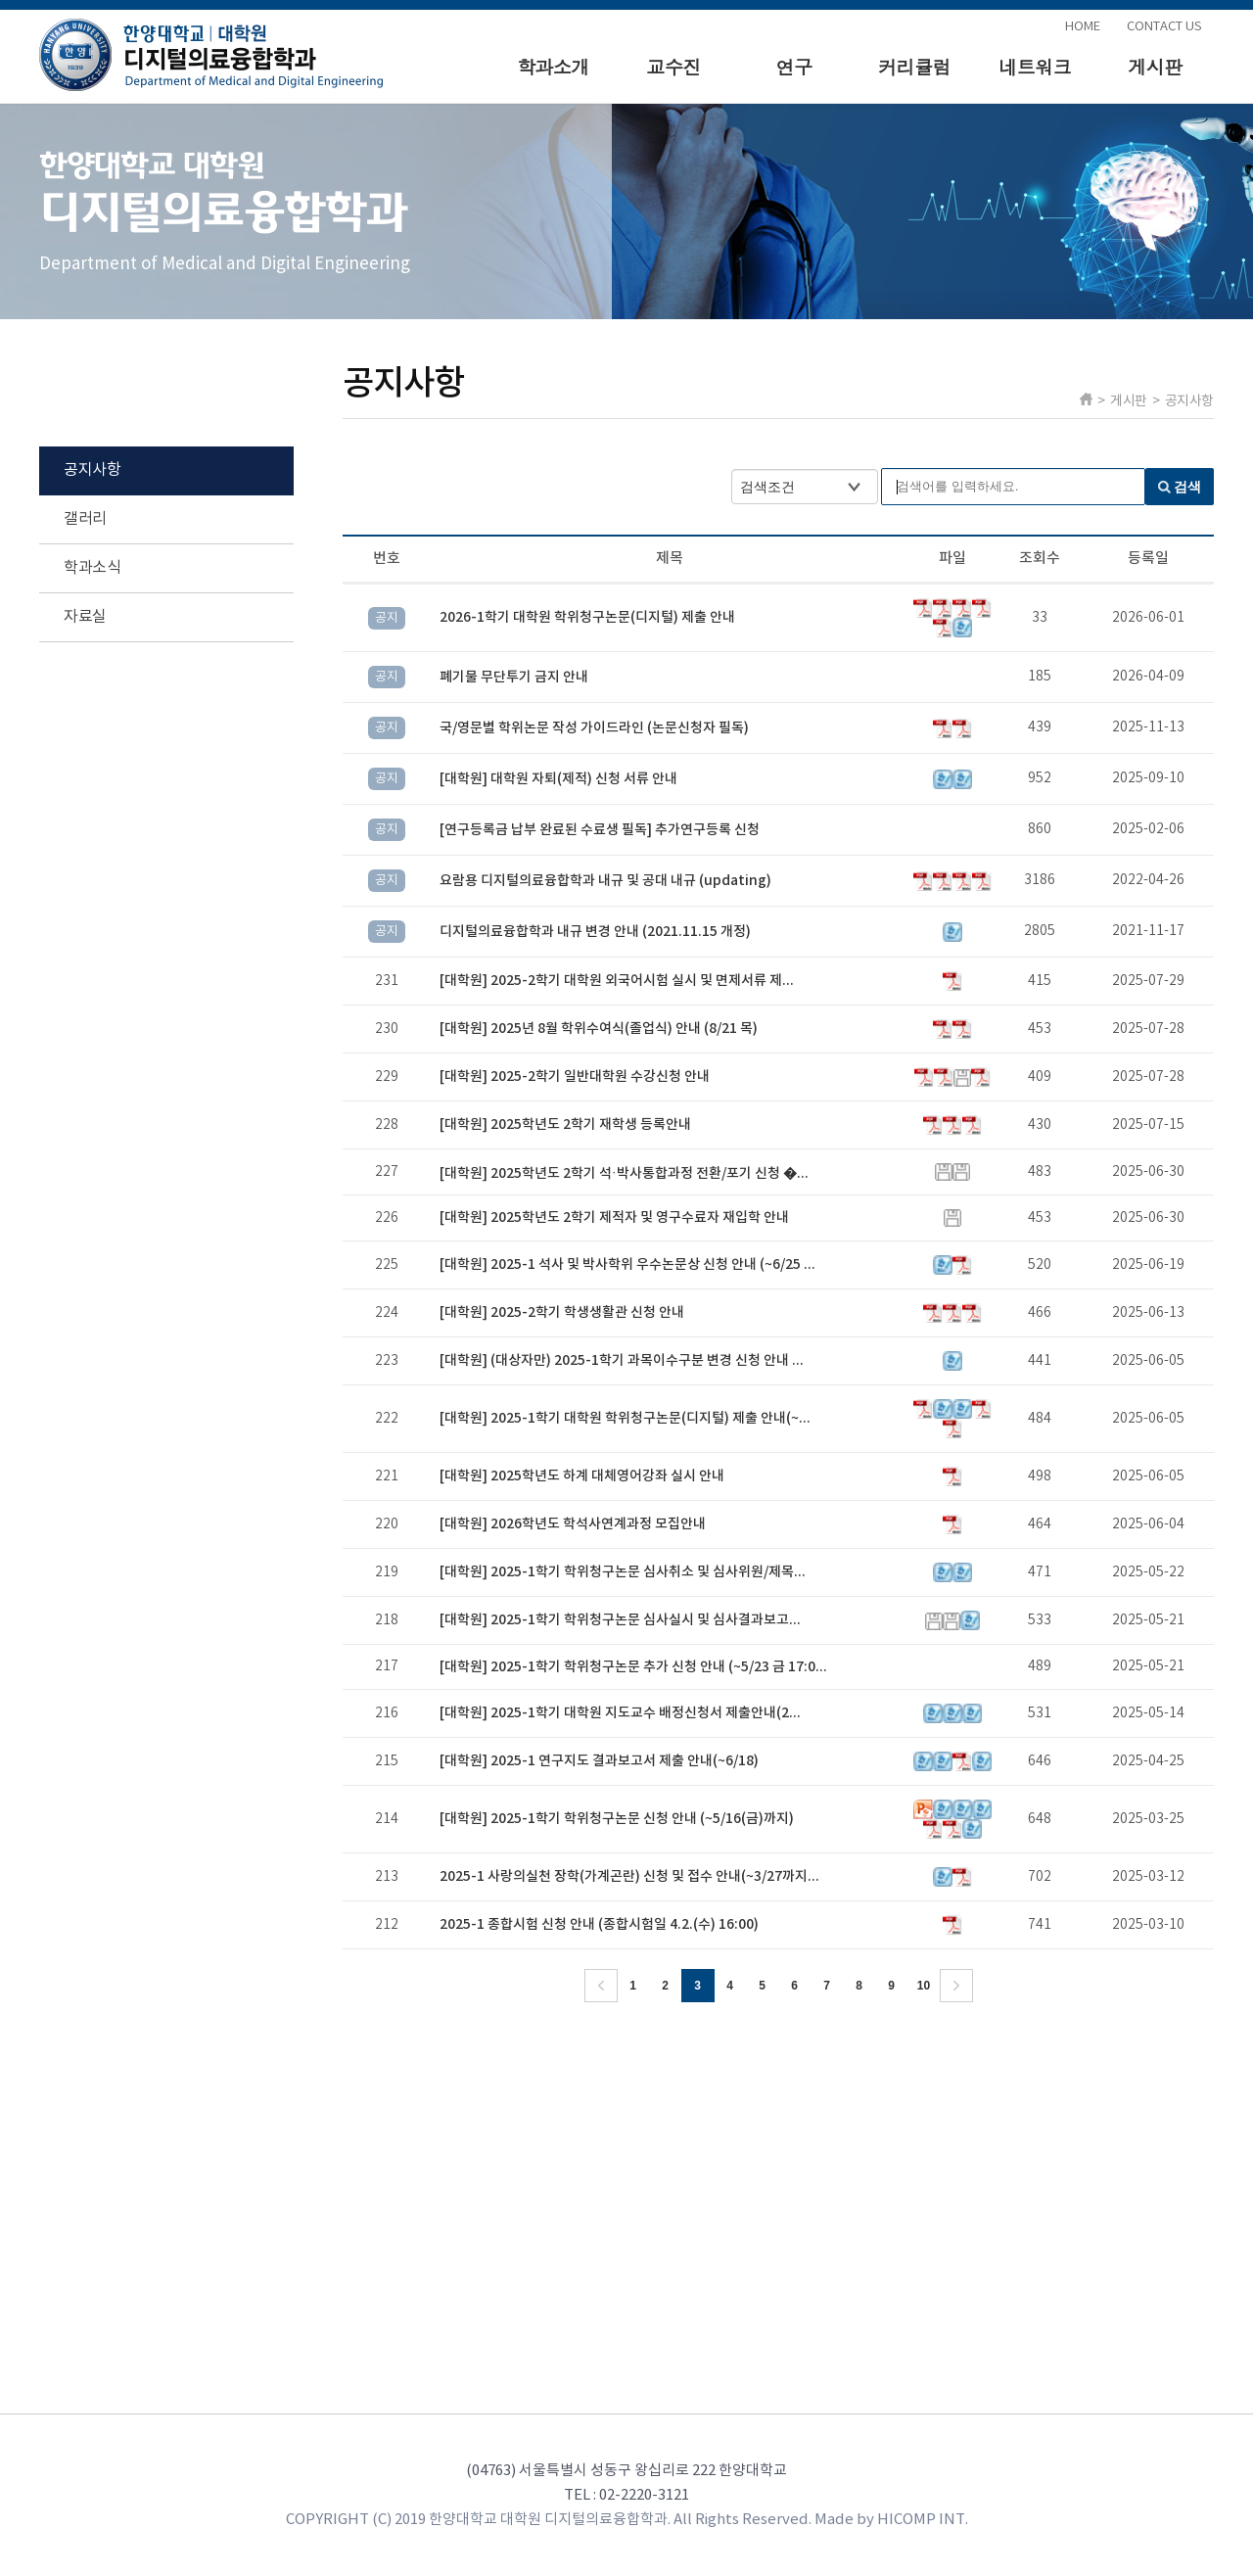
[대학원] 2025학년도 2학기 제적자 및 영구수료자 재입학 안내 (614, 1217)
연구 (794, 66)
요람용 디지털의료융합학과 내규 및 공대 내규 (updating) (605, 880)
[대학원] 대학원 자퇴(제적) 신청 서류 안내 (558, 779)
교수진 (673, 66)
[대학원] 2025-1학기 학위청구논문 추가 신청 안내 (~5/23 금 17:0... (633, 1667)
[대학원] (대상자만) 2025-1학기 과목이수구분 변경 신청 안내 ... (622, 1360)
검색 (1187, 486)
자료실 (85, 617)
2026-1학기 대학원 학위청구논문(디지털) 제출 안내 (587, 617)
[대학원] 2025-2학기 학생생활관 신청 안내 (562, 1312)
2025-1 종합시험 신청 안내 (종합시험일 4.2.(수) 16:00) (599, 1924)
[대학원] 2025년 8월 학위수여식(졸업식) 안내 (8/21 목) (599, 1028)
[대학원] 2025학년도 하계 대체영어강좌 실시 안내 (582, 1476)
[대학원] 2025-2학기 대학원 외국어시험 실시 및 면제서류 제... (617, 980)
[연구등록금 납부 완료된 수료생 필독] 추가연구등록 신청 (600, 829)
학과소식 (92, 568)
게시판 (1155, 66)
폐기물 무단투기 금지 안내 (514, 677)
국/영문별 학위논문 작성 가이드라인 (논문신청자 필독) (594, 728)
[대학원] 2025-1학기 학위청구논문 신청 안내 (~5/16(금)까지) (617, 1818)
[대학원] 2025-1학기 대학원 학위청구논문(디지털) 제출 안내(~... (625, 1418)
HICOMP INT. (922, 2519)
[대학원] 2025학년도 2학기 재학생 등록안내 (565, 1124)
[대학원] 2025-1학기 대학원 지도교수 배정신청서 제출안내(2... (620, 1713)
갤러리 (85, 519)
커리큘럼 (914, 66)
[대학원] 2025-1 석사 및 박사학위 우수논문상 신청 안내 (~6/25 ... (627, 1264)
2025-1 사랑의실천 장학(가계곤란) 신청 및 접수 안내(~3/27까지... (629, 1876)
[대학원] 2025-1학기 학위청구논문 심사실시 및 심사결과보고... (620, 1620)
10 (923, 1985)
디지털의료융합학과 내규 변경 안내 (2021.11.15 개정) (595, 931)
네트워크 (1034, 66)
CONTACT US (1164, 27)
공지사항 (92, 470)
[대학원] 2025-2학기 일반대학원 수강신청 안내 (575, 1076)
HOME (1082, 27)
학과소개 (553, 66)
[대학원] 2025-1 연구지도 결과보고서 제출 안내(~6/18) (599, 1761)
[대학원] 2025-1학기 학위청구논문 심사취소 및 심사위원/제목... (623, 1572)
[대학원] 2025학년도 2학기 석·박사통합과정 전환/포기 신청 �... (624, 1173)
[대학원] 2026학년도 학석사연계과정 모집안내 (573, 1524)
